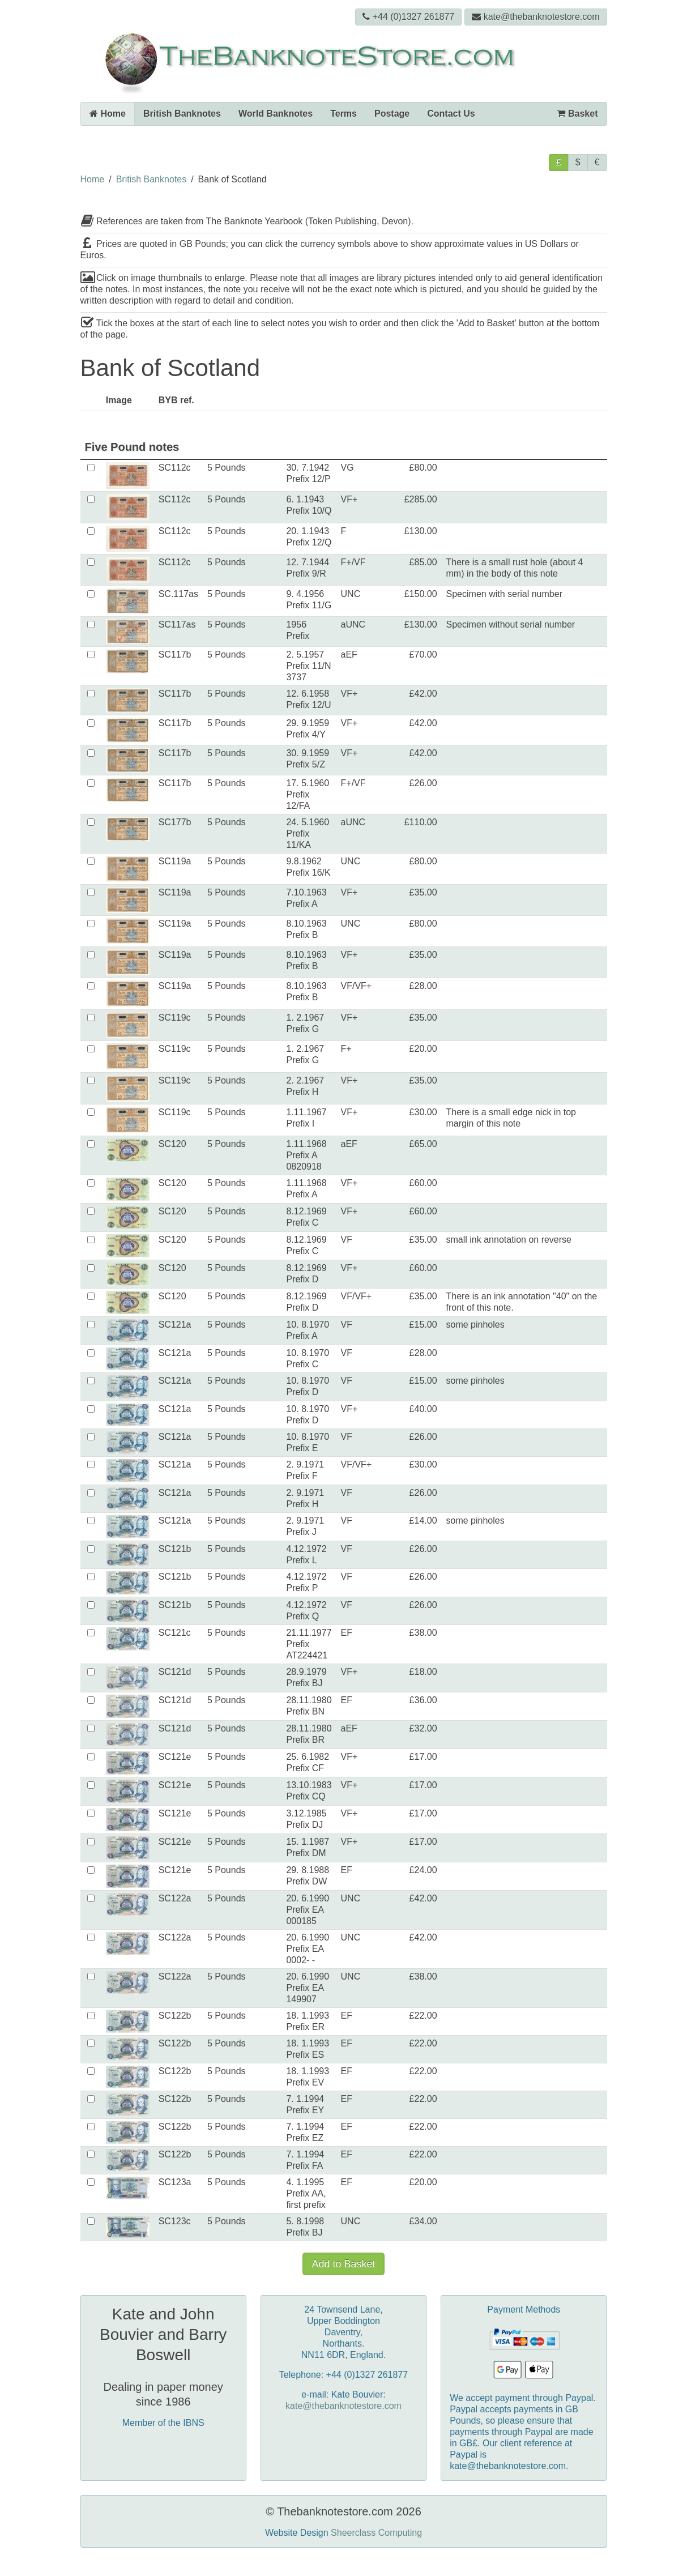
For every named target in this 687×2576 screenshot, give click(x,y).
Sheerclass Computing (376, 2532)
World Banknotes (275, 113)
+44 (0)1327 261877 (408, 17)
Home (107, 113)
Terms (343, 113)
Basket (577, 113)
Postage (391, 113)
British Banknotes (182, 113)
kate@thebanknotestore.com (536, 17)
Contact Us (451, 113)
